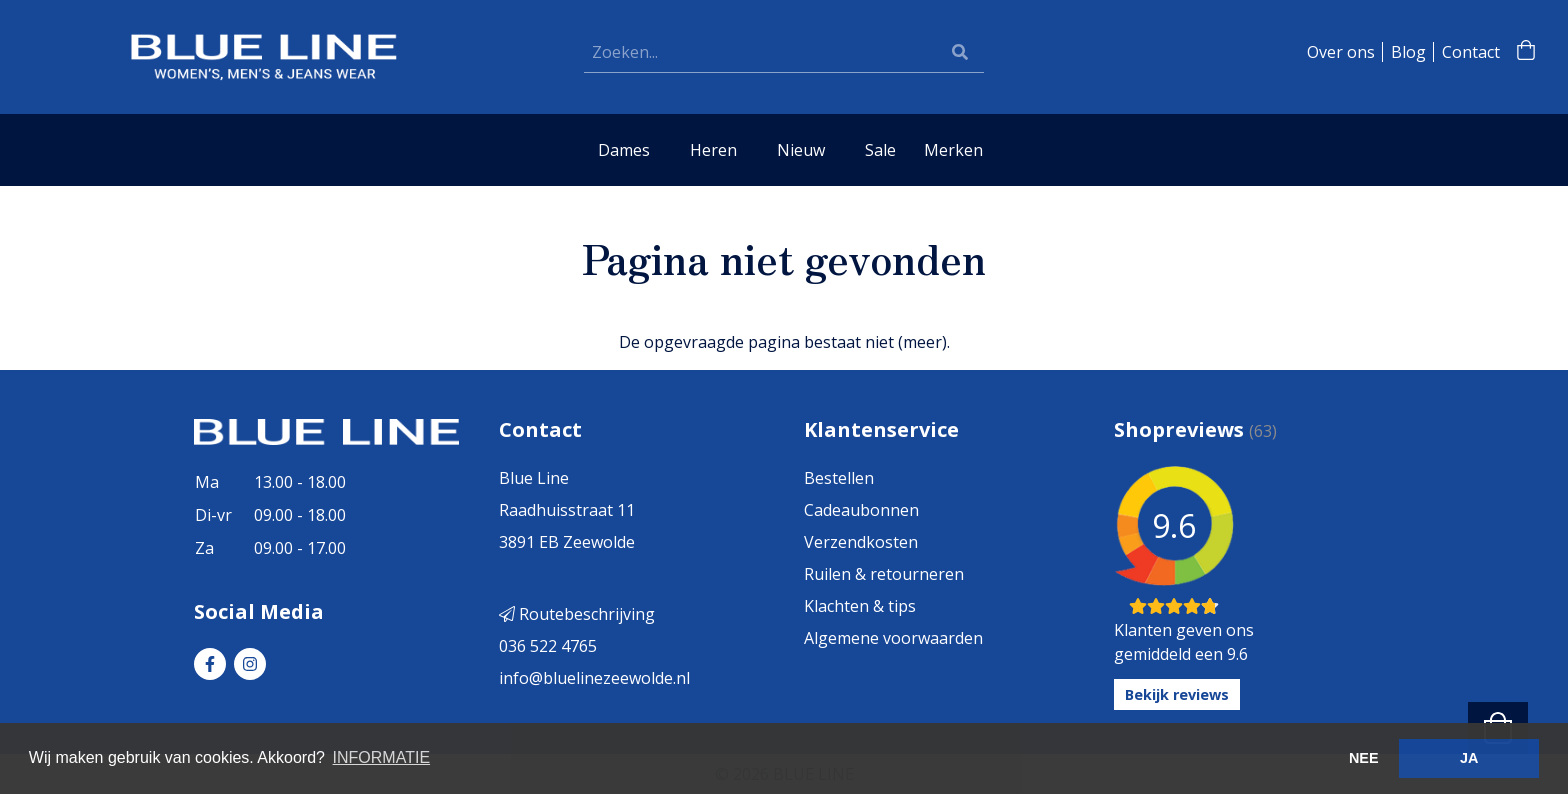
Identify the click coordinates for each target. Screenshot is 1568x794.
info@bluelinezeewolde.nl (594, 678)
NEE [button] (1364, 758)
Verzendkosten (861, 542)
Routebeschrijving (577, 614)
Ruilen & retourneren (884, 574)
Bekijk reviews (1177, 694)
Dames (624, 150)
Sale (880, 150)
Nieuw (801, 150)
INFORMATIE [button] (381, 757)
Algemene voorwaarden (893, 638)
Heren (713, 150)
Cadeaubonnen (861, 510)
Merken (953, 150)
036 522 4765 (548, 646)
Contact (1471, 52)
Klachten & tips (860, 606)
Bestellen (839, 478)
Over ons (1341, 52)
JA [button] (1469, 758)
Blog (1408, 52)
